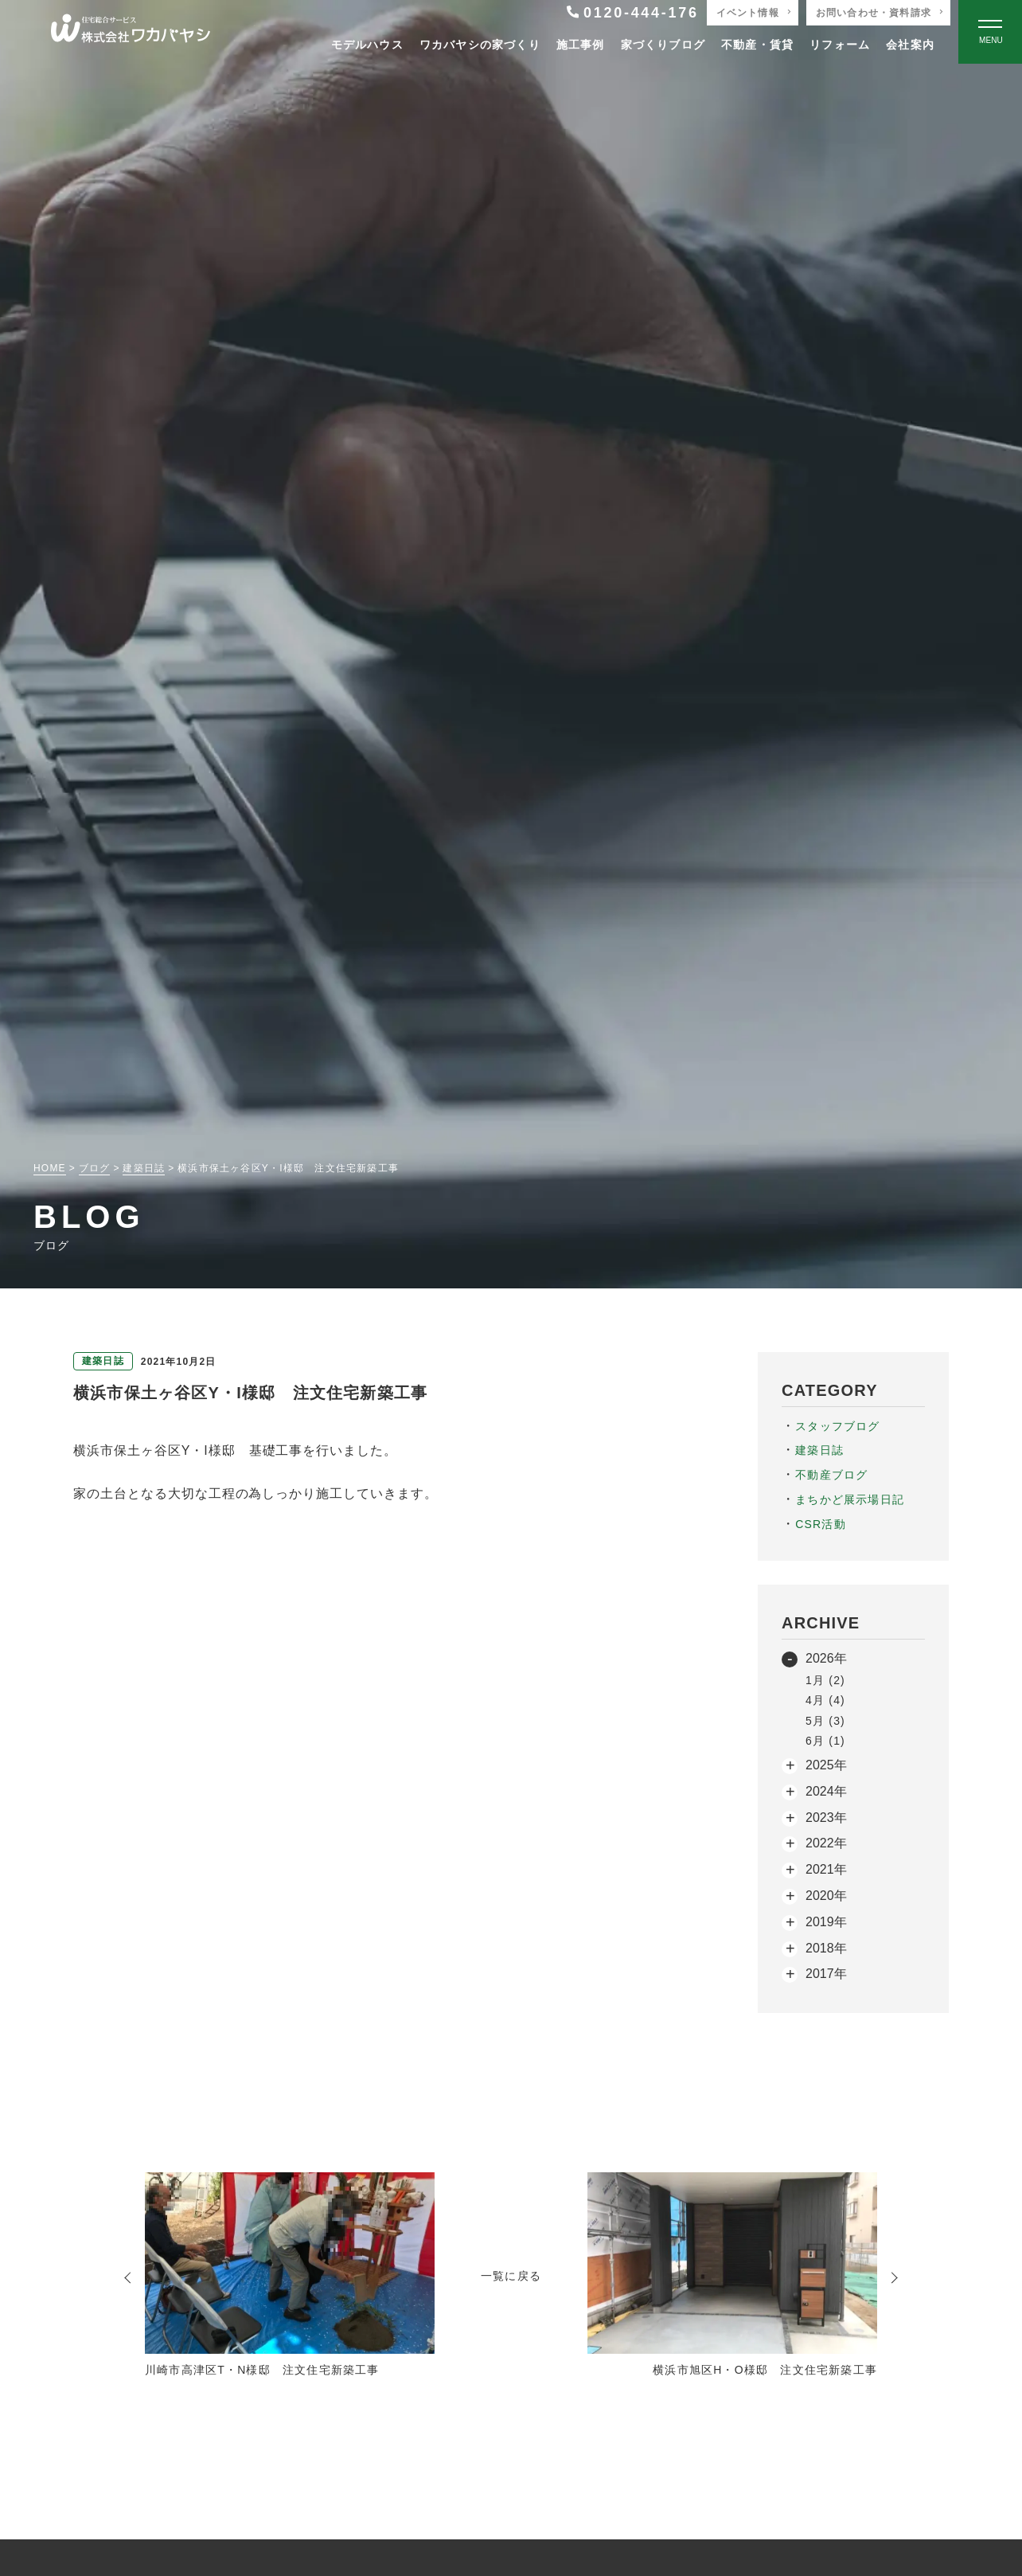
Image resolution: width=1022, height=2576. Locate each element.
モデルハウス (367, 44)
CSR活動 (820, 1524)
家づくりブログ (663, 44)
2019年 (826, 1922)
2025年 (826, 1765)
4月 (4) (825, 1700)
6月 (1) (825, 1740)
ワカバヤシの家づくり (479, 44)
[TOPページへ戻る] (130, 32)
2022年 (826, 1843)
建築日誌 (819, 1450)
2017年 (826, 1973)
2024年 (826, 1791)
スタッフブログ (837, 1426)
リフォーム (839, 44)
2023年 (826, 1817)
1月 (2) (825, 1680)
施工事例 (580, 44)
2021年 (826, 1869)
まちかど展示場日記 (849, 1499)
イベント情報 (747, 12)
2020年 (826, 1895)
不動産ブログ (831, 1474)
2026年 (826, 1658)
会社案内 (910, 44)
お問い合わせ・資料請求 (873, 12)
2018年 (826, 1948)
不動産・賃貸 (757, 44)
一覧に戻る (511, 2275)
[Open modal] (990, 32)
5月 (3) (825, 1720)
